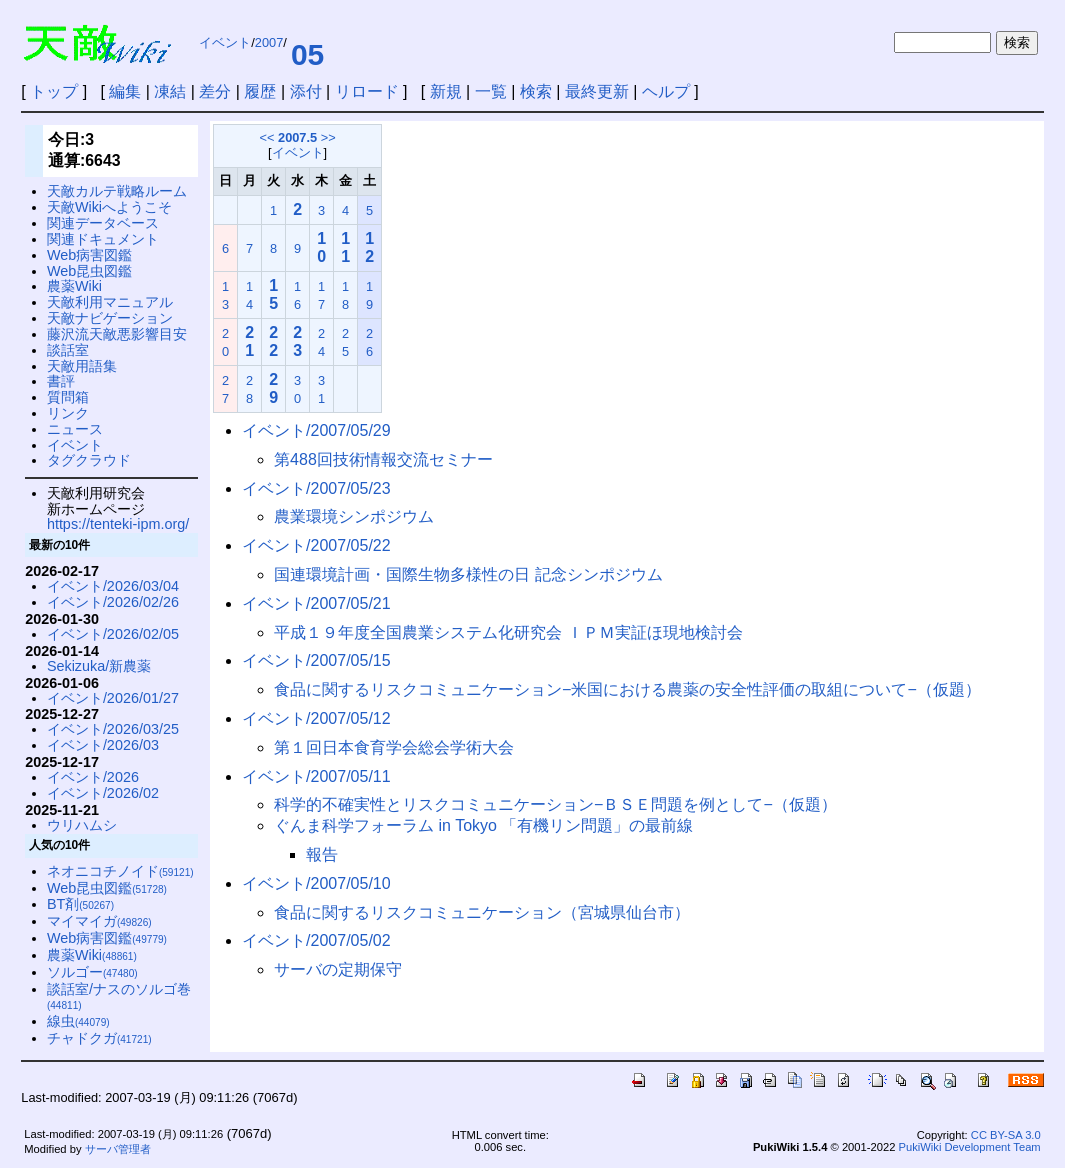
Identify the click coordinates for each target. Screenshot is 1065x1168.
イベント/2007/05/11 (316, 776)
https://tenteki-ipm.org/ (118, 524)
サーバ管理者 (118, 1149)
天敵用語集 (82, 366)
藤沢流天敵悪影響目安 (117, 334)
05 (307, 54)
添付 (306, 91)
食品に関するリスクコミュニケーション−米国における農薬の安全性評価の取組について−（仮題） (627, 689)
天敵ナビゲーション (110, 318)
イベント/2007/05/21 (316, 603)
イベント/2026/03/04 (113, 586)
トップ (54, 91)
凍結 (170, 91)
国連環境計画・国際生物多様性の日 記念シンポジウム (468, 574)
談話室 (68, 350)
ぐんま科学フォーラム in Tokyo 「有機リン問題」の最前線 (483, 825)
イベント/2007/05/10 (316, 883)
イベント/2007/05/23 (316, 488)
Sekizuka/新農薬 (99, 666)
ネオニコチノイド (120, 871)
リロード (367, 91)
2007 (269, 42)
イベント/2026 (93, 777)
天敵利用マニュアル (110, 302)
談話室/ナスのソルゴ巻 (119, 996)
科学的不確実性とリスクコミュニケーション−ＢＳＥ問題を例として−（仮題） (555, 804)
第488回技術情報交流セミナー (383, 459)
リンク (68, 413)
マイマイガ (99, 921)
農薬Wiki (74, 286)
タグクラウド (89, 460)
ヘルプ (666, 91)
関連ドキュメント (103, 239)
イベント (225, 42)
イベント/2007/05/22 (316, 545)
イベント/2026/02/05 (113, 634)
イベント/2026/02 (103, 793)
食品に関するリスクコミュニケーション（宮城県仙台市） (482, 912)
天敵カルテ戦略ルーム (117, 191)
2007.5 (297, 137)
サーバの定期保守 (338, 969)
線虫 (78, 1021)
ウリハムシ (82, 825)
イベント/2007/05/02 (316, 940)
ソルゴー (92, 972)
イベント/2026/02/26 (113, 602)
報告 (322, 854)
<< (267, 137)
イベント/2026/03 (103, 745)
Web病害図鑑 (89, 255)
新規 (446, 91)
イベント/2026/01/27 (113, 698)
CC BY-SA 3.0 (1006, 1135)
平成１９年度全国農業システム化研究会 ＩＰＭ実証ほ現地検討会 (508, 632)
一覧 (491, 91)
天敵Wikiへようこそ (109, 207)
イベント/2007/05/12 (316, 718)
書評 (61, 381)
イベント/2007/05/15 (316, 660)
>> (328, 137)
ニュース (75, 429)
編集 (125, 91)
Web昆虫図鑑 (89, 271)
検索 (536, 91)
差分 (215, 91)
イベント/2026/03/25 (113, 729)
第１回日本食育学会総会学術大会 (394, 747)
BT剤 (80, 904)
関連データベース (103, 223)
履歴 (260, 91)
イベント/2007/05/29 (316, 430)
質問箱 (68, 397)
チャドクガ (99, 1038)
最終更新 (597, 91)
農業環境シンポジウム (354, 516)
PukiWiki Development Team (970, 1147)
